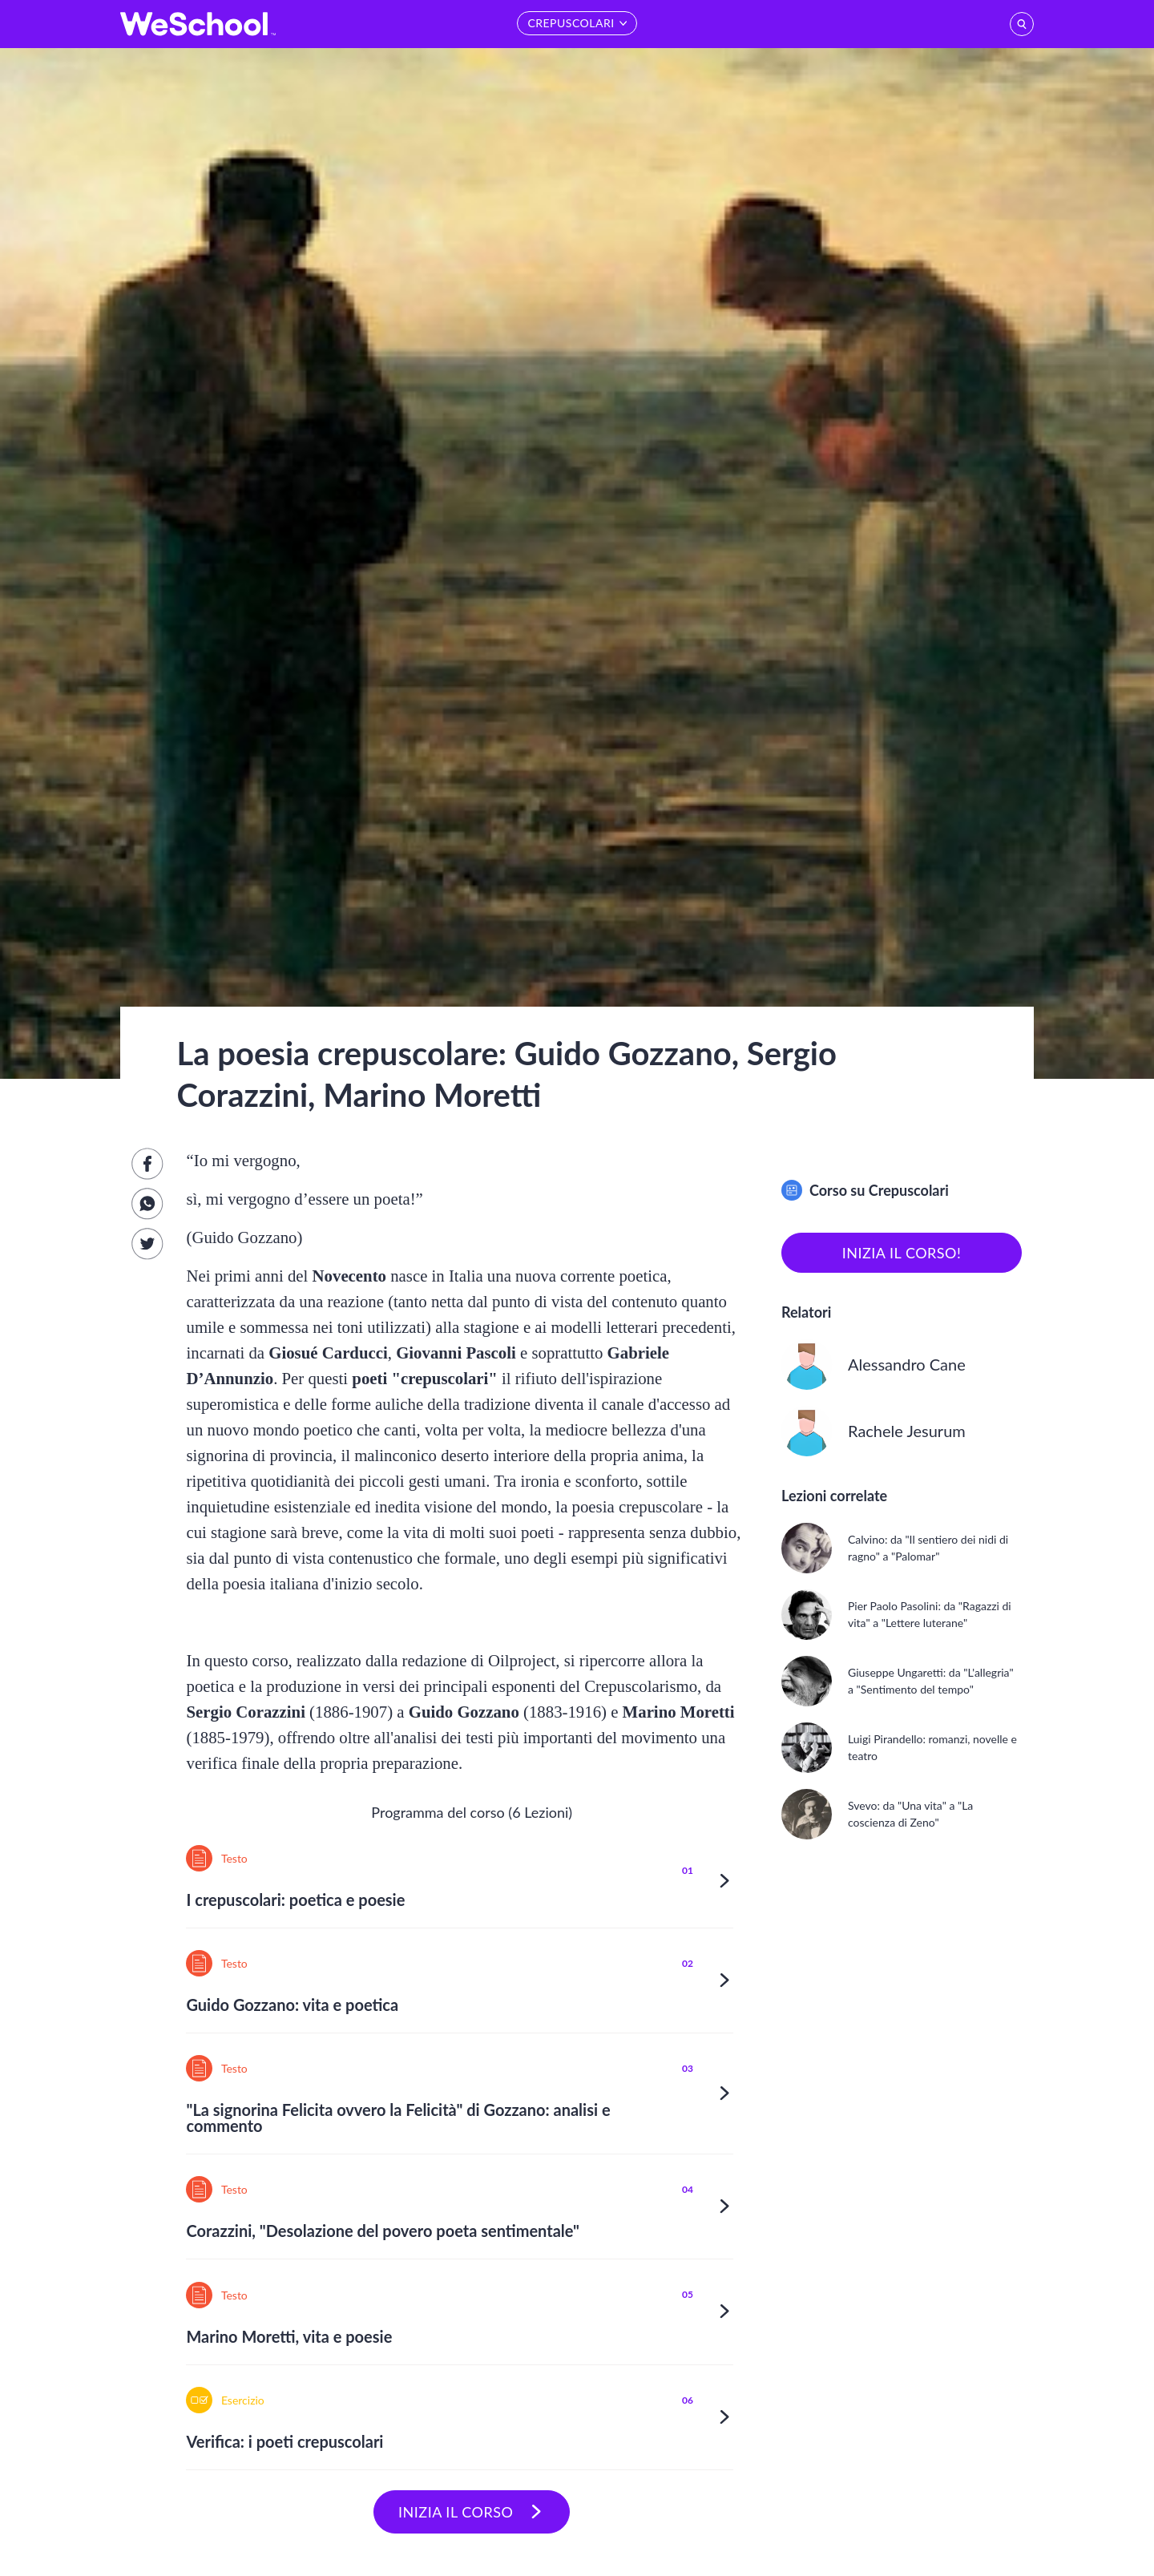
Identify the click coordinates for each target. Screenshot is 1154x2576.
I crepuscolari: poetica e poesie (295, 1899)
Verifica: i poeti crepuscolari (284, 2441)
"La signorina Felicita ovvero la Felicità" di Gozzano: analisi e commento (398, 2117)
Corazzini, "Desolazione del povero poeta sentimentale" (382, 2230)
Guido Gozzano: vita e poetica (292, 2004)
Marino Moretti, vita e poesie (289, 2336)
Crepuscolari (909, 1190)
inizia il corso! (902, 1253)
